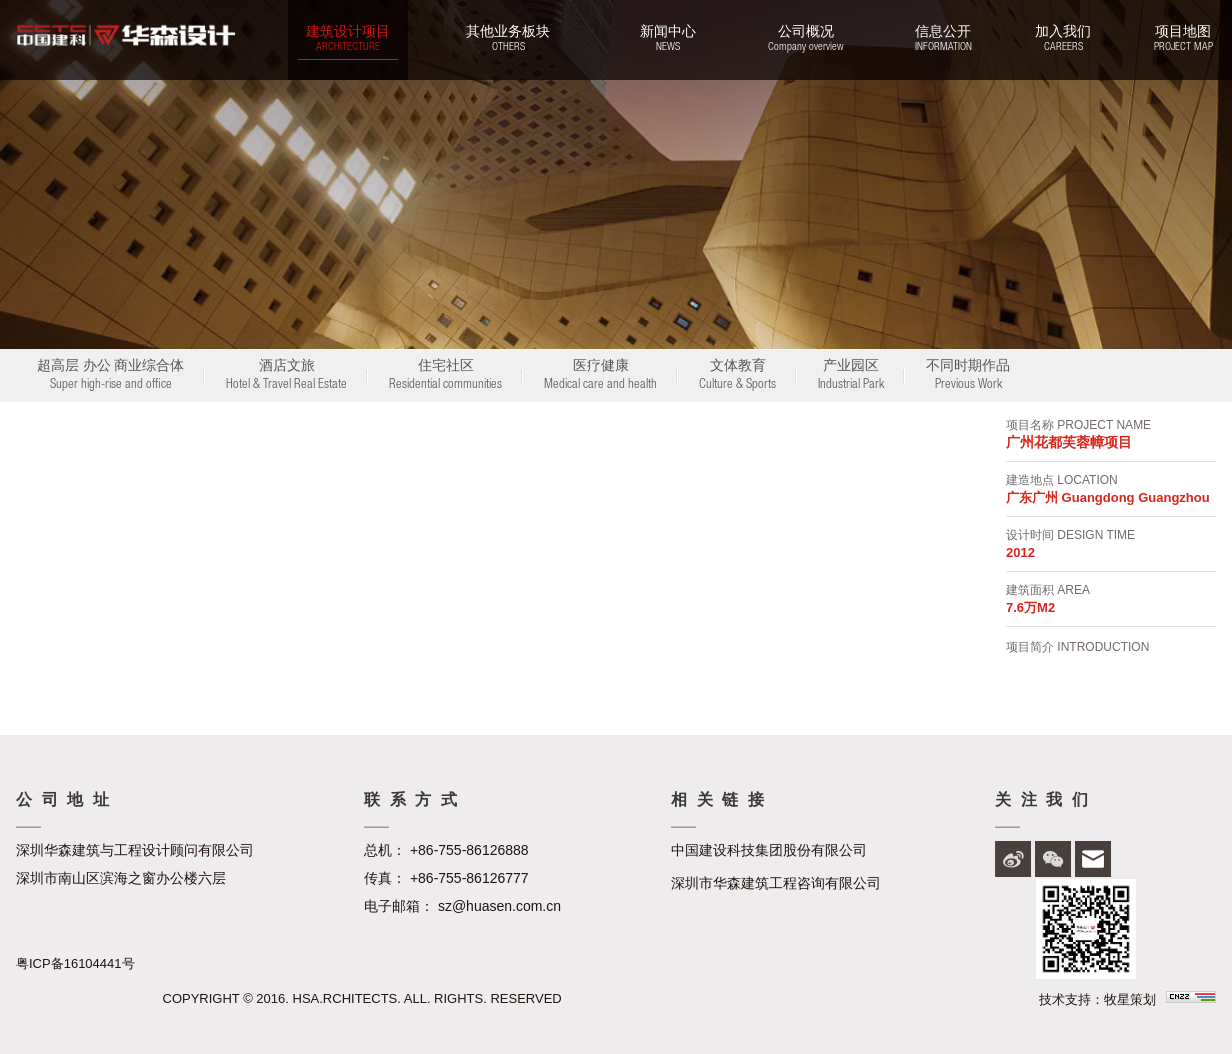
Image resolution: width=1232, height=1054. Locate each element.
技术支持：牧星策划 (1097, 999)
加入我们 (1063, 40)
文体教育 (737, 377)
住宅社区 (445, 377)
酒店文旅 (286, 377)
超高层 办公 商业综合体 (110, 377)
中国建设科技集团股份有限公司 (769, 850)
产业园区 (851, 377)
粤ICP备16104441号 (75, 963)
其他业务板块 (508, 40)
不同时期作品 (968, 377)
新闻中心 (668, 40)
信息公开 (943, 40)
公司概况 (805, 40)
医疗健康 (600, 377)
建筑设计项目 (348, 40)
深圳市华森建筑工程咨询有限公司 (776, 883)
